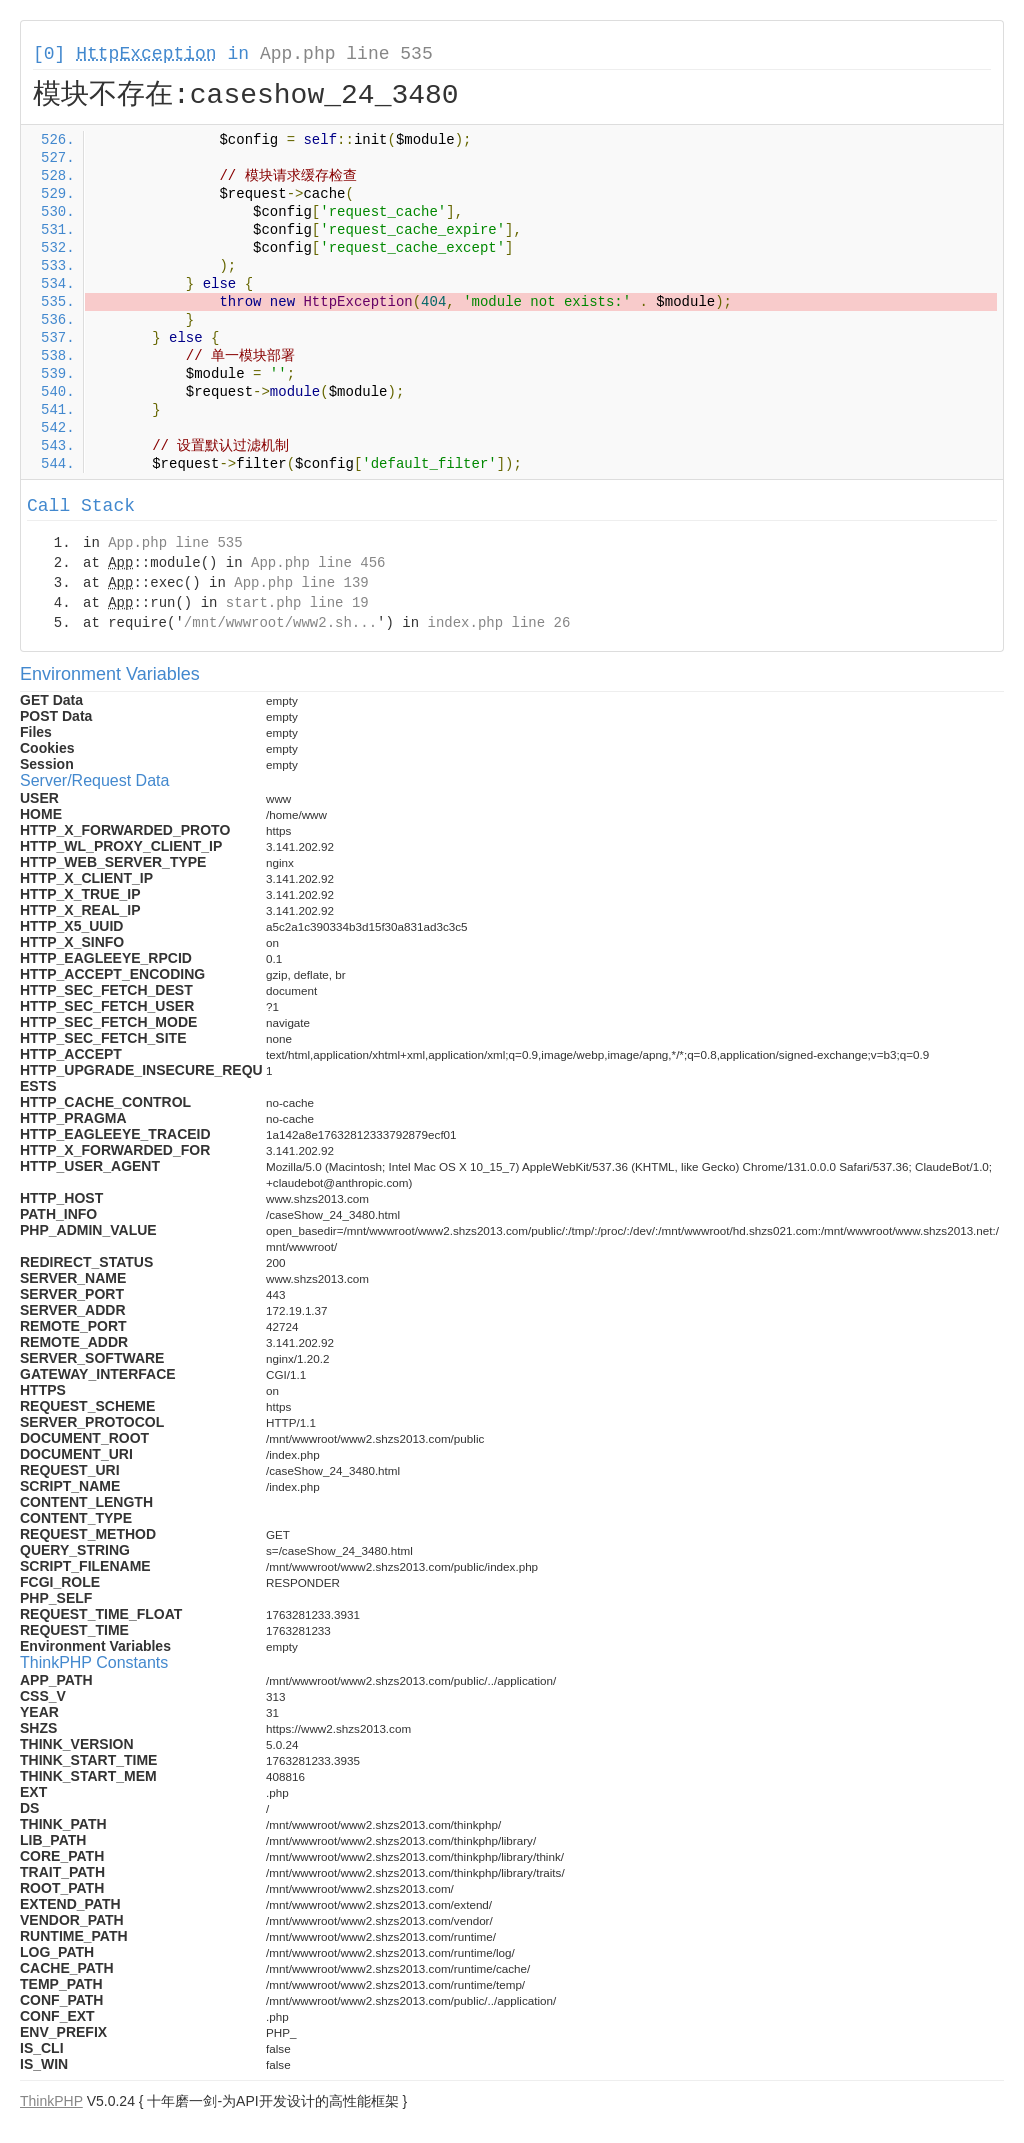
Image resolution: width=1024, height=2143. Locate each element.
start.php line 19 (297, 603)
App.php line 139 (301, 583)
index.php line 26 (498, 623)
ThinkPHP (51, 2101)
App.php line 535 (346, 54)
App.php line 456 (318, 563)
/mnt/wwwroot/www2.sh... (280, 623)
